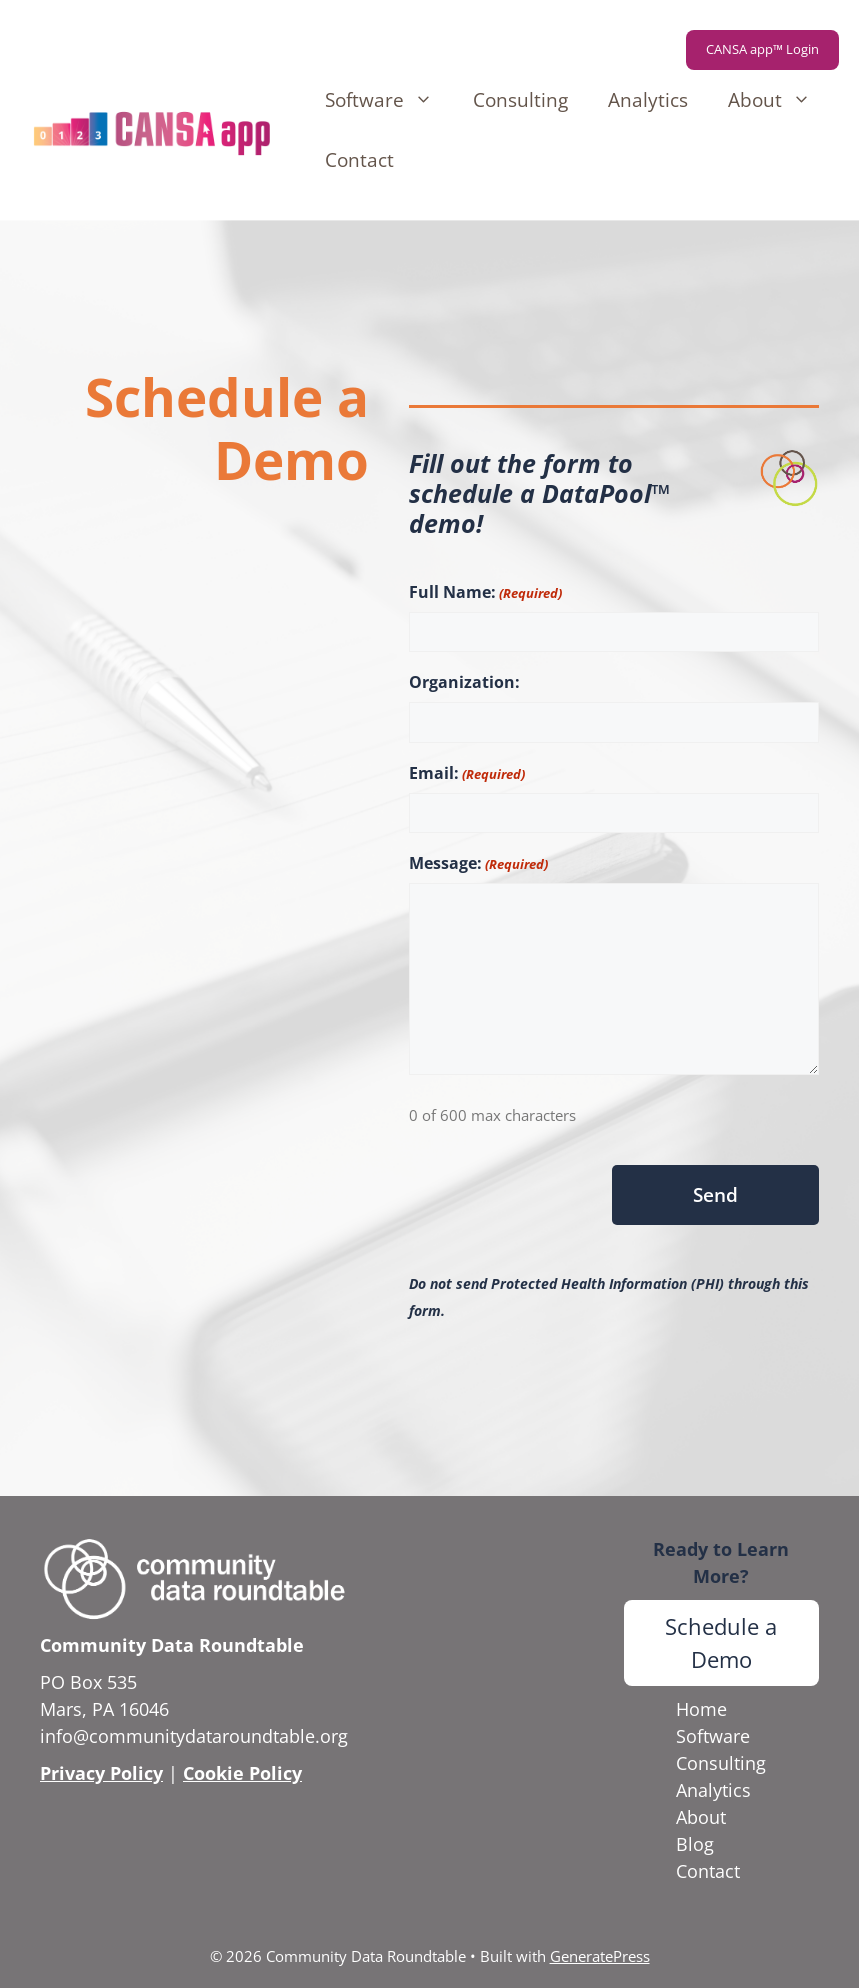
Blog (695, 1844)
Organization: (464, 682)
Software (389, 100)
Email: (467, 773)
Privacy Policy (101, 1773)
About (779, 100)
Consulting (520, 100)
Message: (478, 863)
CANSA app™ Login (762, 49)
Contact (359, 160)
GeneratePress (600, 1956)
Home (701, 1709)
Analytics (648, 100)
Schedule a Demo (721, 1642)
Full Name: (485, 592)
